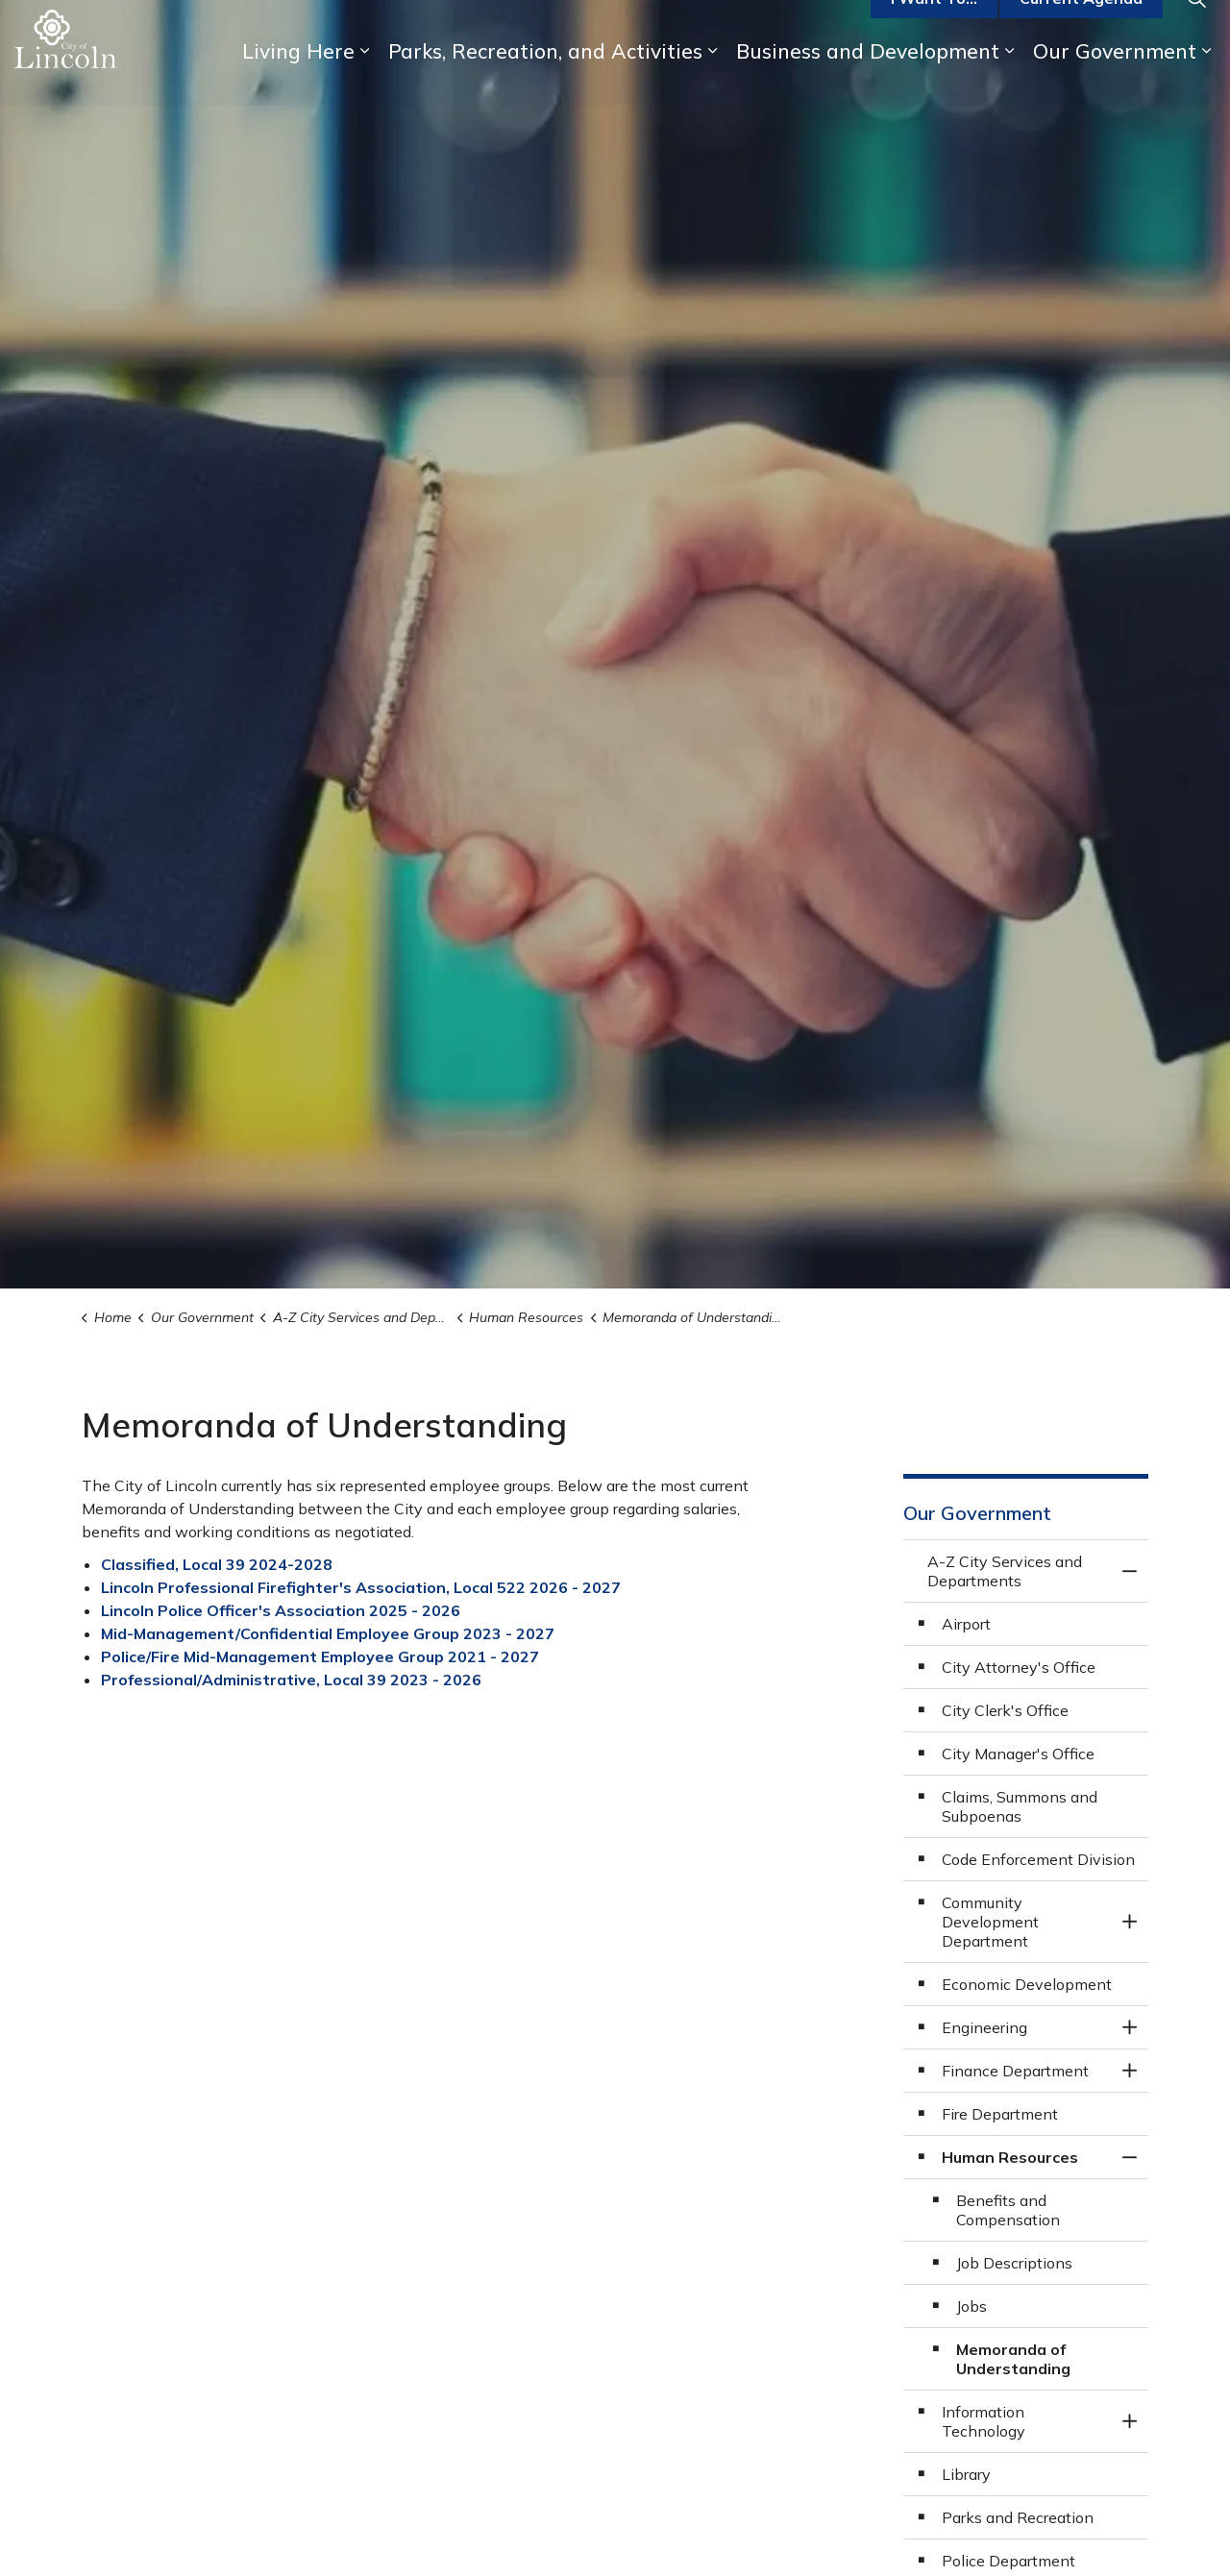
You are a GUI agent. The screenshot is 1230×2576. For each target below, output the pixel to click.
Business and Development (867, 78)
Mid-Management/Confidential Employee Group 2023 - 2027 (327, 1633)
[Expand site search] (1196, 26)
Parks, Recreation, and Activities (545, 78)
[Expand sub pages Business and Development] (1009, 79)
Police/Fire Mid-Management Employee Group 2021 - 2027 (320, 1656)
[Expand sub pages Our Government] (1206, 79)
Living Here (298, 78)
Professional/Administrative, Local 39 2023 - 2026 (291, 1679)
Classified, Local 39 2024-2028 (216, 1564)
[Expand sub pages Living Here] (364, 79)
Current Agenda (1081, 27)
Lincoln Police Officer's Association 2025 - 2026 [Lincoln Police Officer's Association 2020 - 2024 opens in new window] (280, 1610)
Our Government (1114, 78)
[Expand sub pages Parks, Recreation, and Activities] (712, 79)
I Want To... (934, 27)
